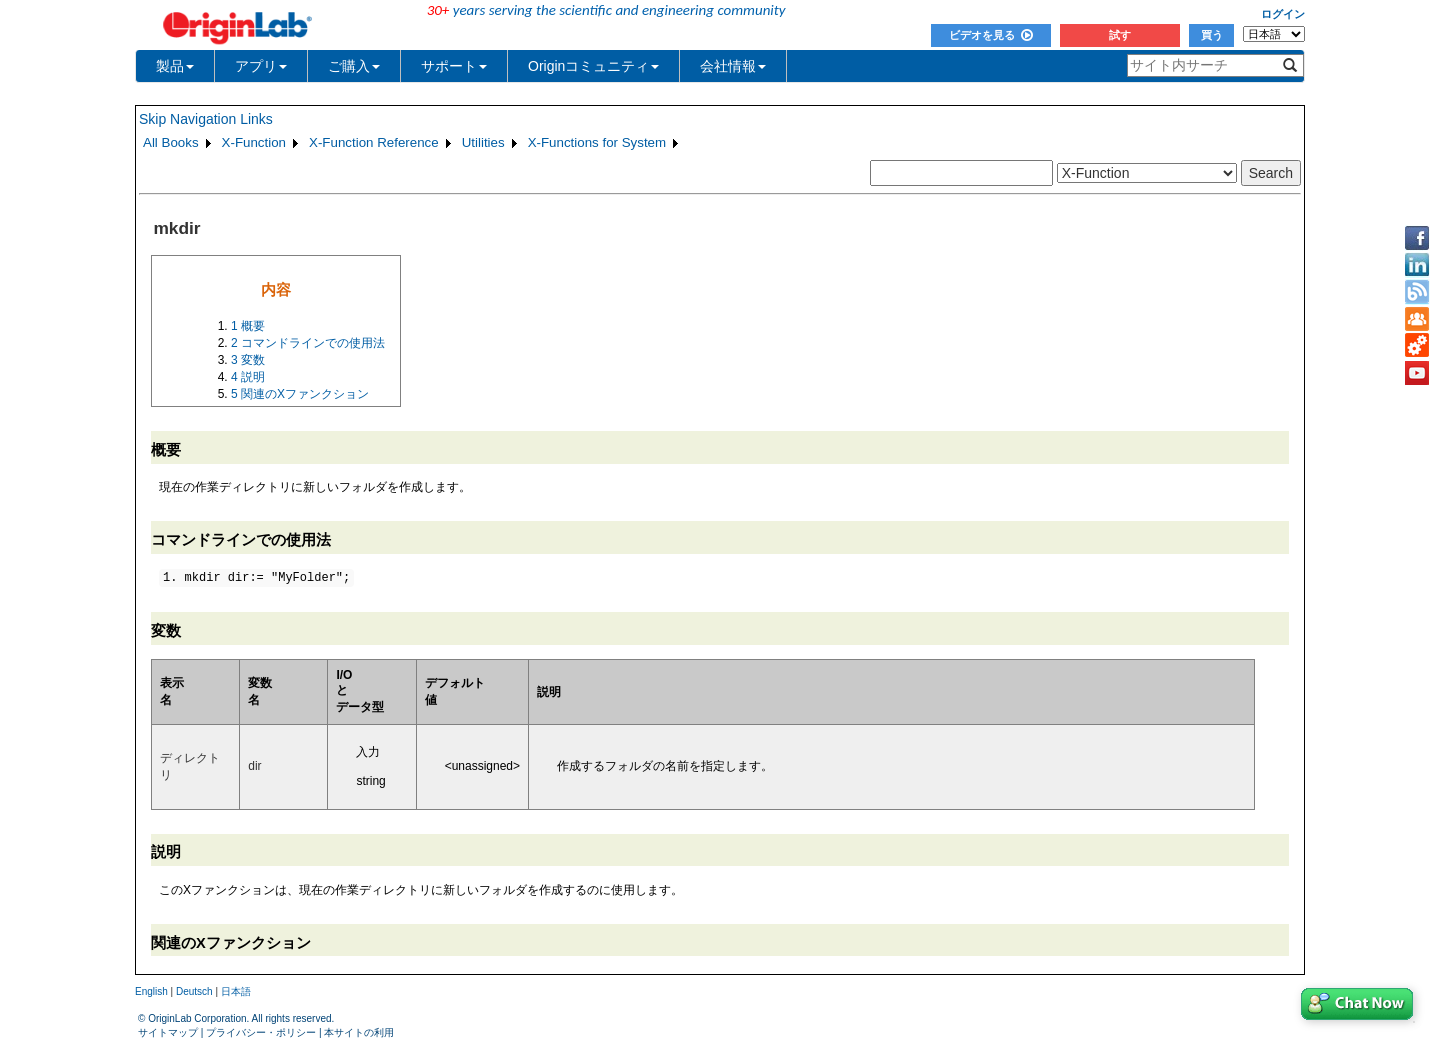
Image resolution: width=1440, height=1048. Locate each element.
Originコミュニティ (593, 66)
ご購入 (354, 66)
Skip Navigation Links (206, 119)
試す (1120, 35)
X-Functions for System (597, 142)
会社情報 (733, 66)
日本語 (236, 991)
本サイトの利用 (359, 1032)
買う (1212, 35)
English (151, 991)
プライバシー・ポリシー (261, 1032)
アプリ (261, 66)
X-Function (254, 142)
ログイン (1283, 14)
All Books (171, 142)
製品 (175, 66)
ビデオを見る (991, 35)
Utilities (483, 142)
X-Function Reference (374, 142)
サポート (454, 66)
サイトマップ (168, 1032)
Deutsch (194, 991)
